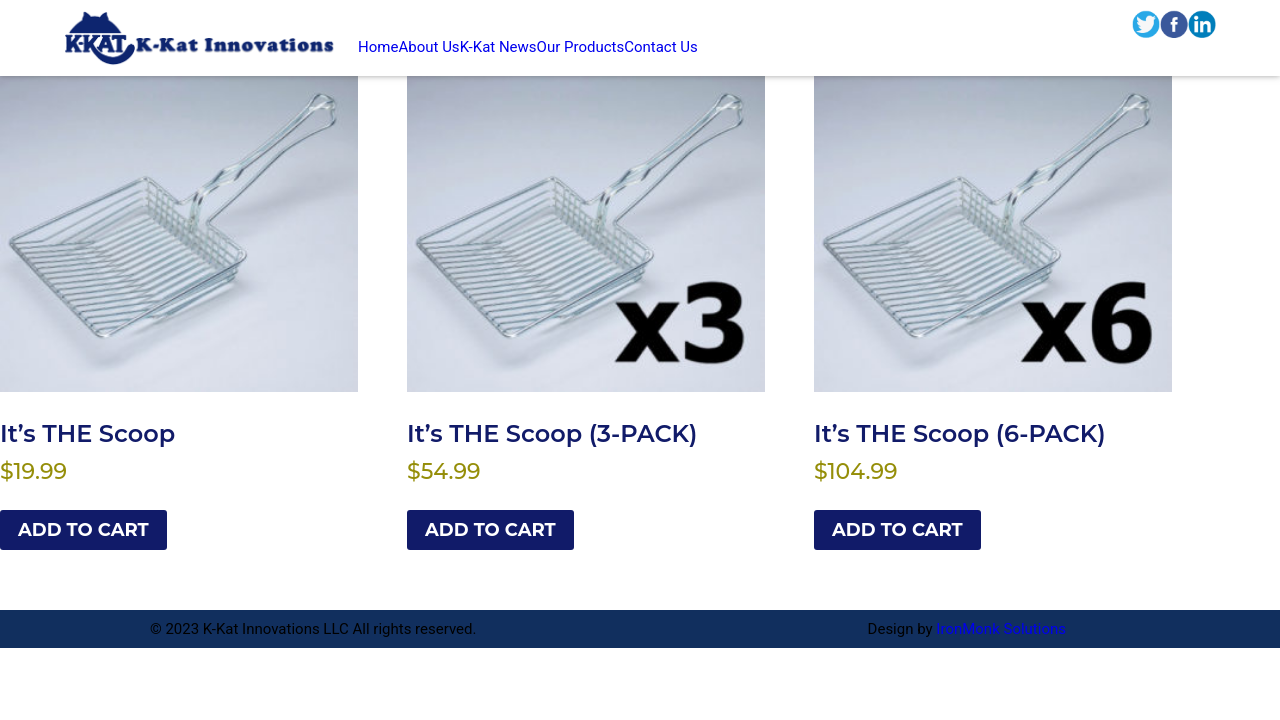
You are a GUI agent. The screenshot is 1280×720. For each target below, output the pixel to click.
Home (378, 47)
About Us (428, 47)
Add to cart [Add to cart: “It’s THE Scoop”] (83, 530)
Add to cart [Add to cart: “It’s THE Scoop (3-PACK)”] (490, 530)
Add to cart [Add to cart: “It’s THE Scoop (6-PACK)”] (897, 530)
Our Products (581, 47)
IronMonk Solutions (1001, 629)
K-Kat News (498, 47)
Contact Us (661, 47)
